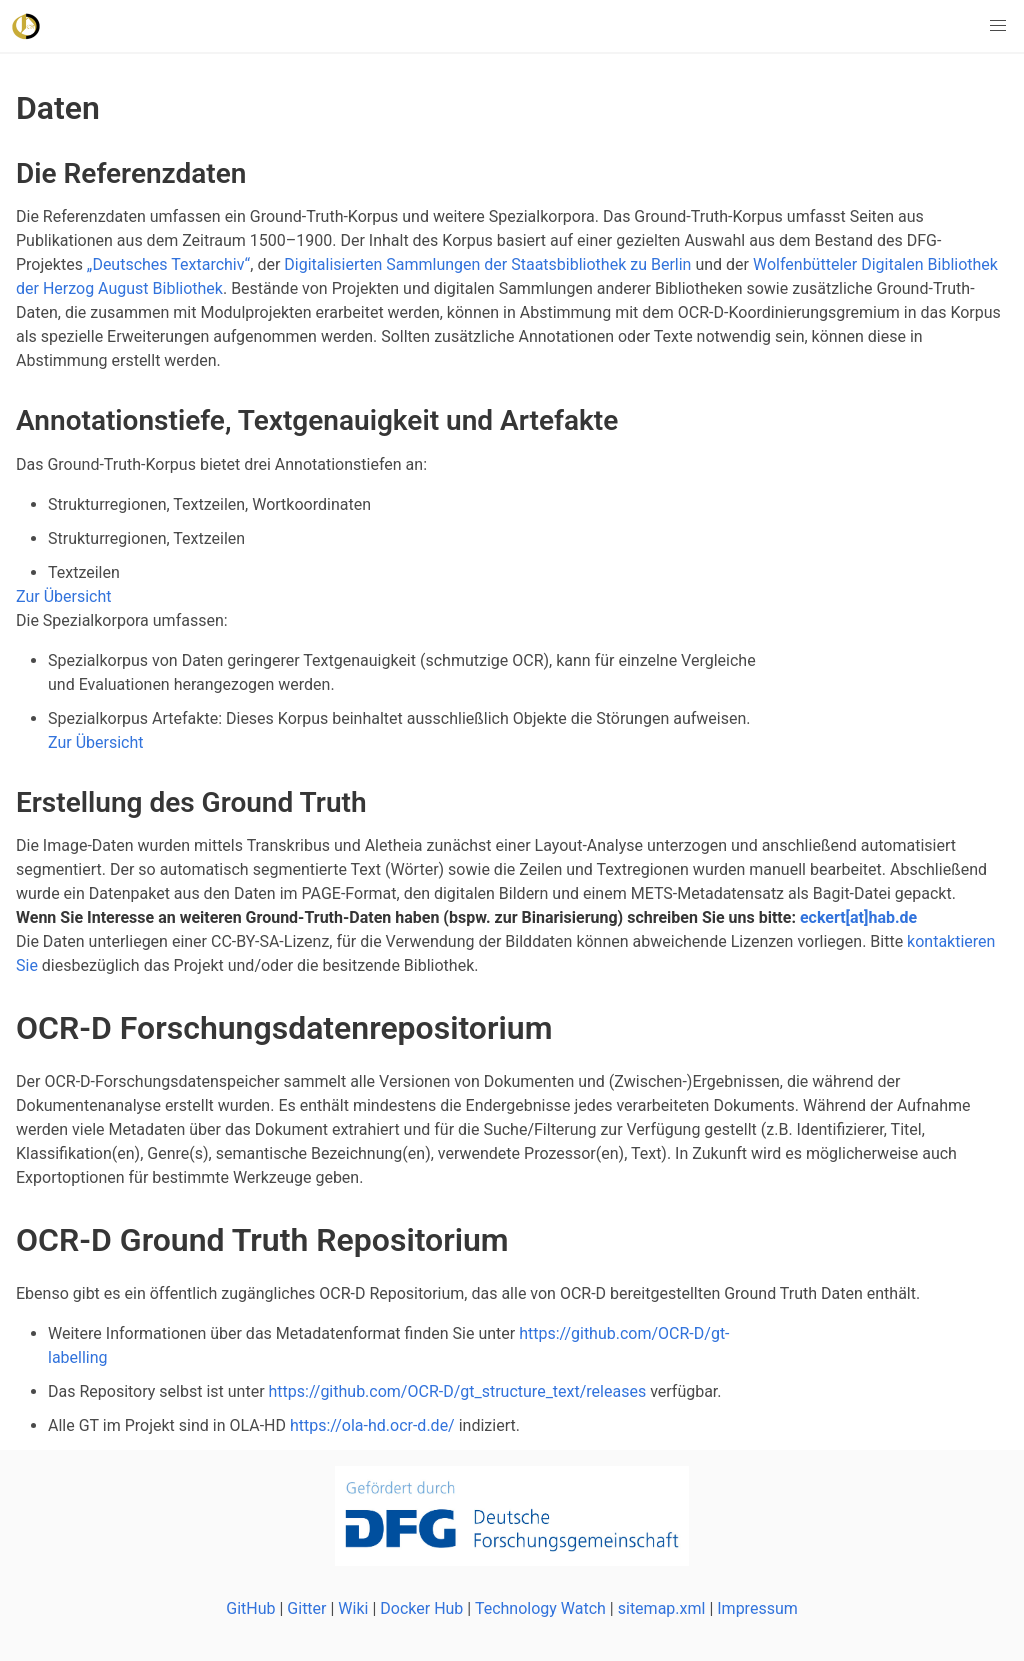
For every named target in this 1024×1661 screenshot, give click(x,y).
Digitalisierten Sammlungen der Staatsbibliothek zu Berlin (487, 264)
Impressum (757, 1608)
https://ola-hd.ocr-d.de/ (372, 1425)
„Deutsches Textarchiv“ (168, 264)
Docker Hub (421, 1608)
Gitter (306, 1608)
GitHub (250, 1608)
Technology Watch (540, 1608)
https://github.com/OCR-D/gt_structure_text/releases (458, 1391)
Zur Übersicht (63, 596)
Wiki (353, 1608)
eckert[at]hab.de (858, 917)
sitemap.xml (662, 1608)
